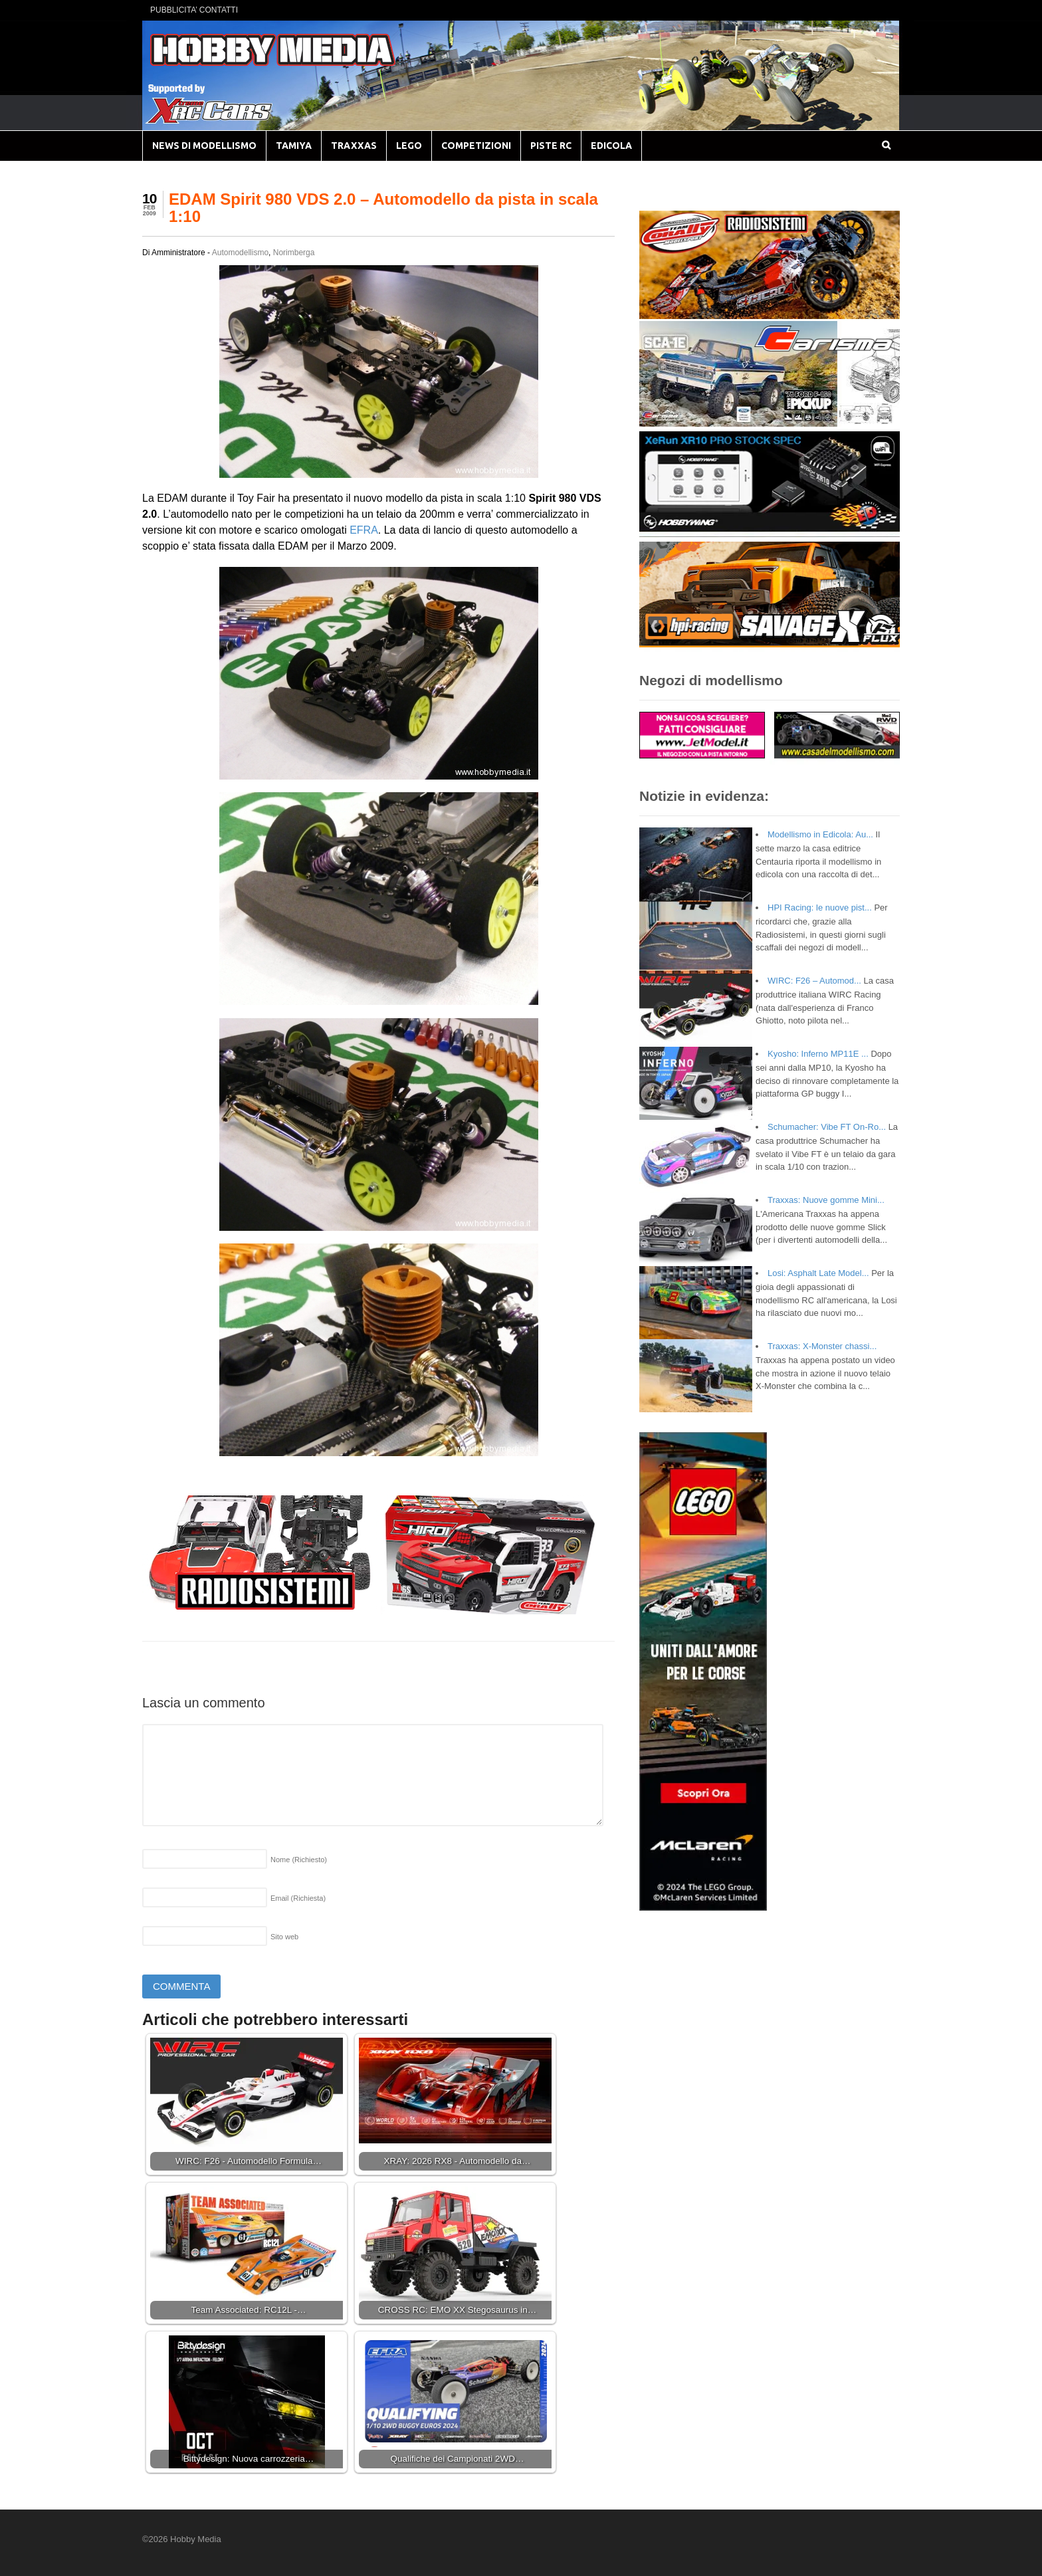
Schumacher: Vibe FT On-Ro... (827, 1127)
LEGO (409, 145)
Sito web (284, 1937)
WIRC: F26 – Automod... (814, 981)
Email (298, 1898)
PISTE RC (551, 145)
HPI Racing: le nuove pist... (820, 907)
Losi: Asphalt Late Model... (818, 1273)
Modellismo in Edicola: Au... (820, 834)
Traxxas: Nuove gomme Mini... (826, 1200)
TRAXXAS (354, 145)
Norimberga (294, 252)
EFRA (364, 530)
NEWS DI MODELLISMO (204, 145)
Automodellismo (240, 252)
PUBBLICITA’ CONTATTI (194, 10)
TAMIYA (294, 145)
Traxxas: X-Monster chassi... (822, 1346)
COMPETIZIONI (476, 145)
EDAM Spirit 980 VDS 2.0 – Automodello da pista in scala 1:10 (383, 207)
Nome (298, 1860)
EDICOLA (611, 145)
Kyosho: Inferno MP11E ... (818, 1054)
